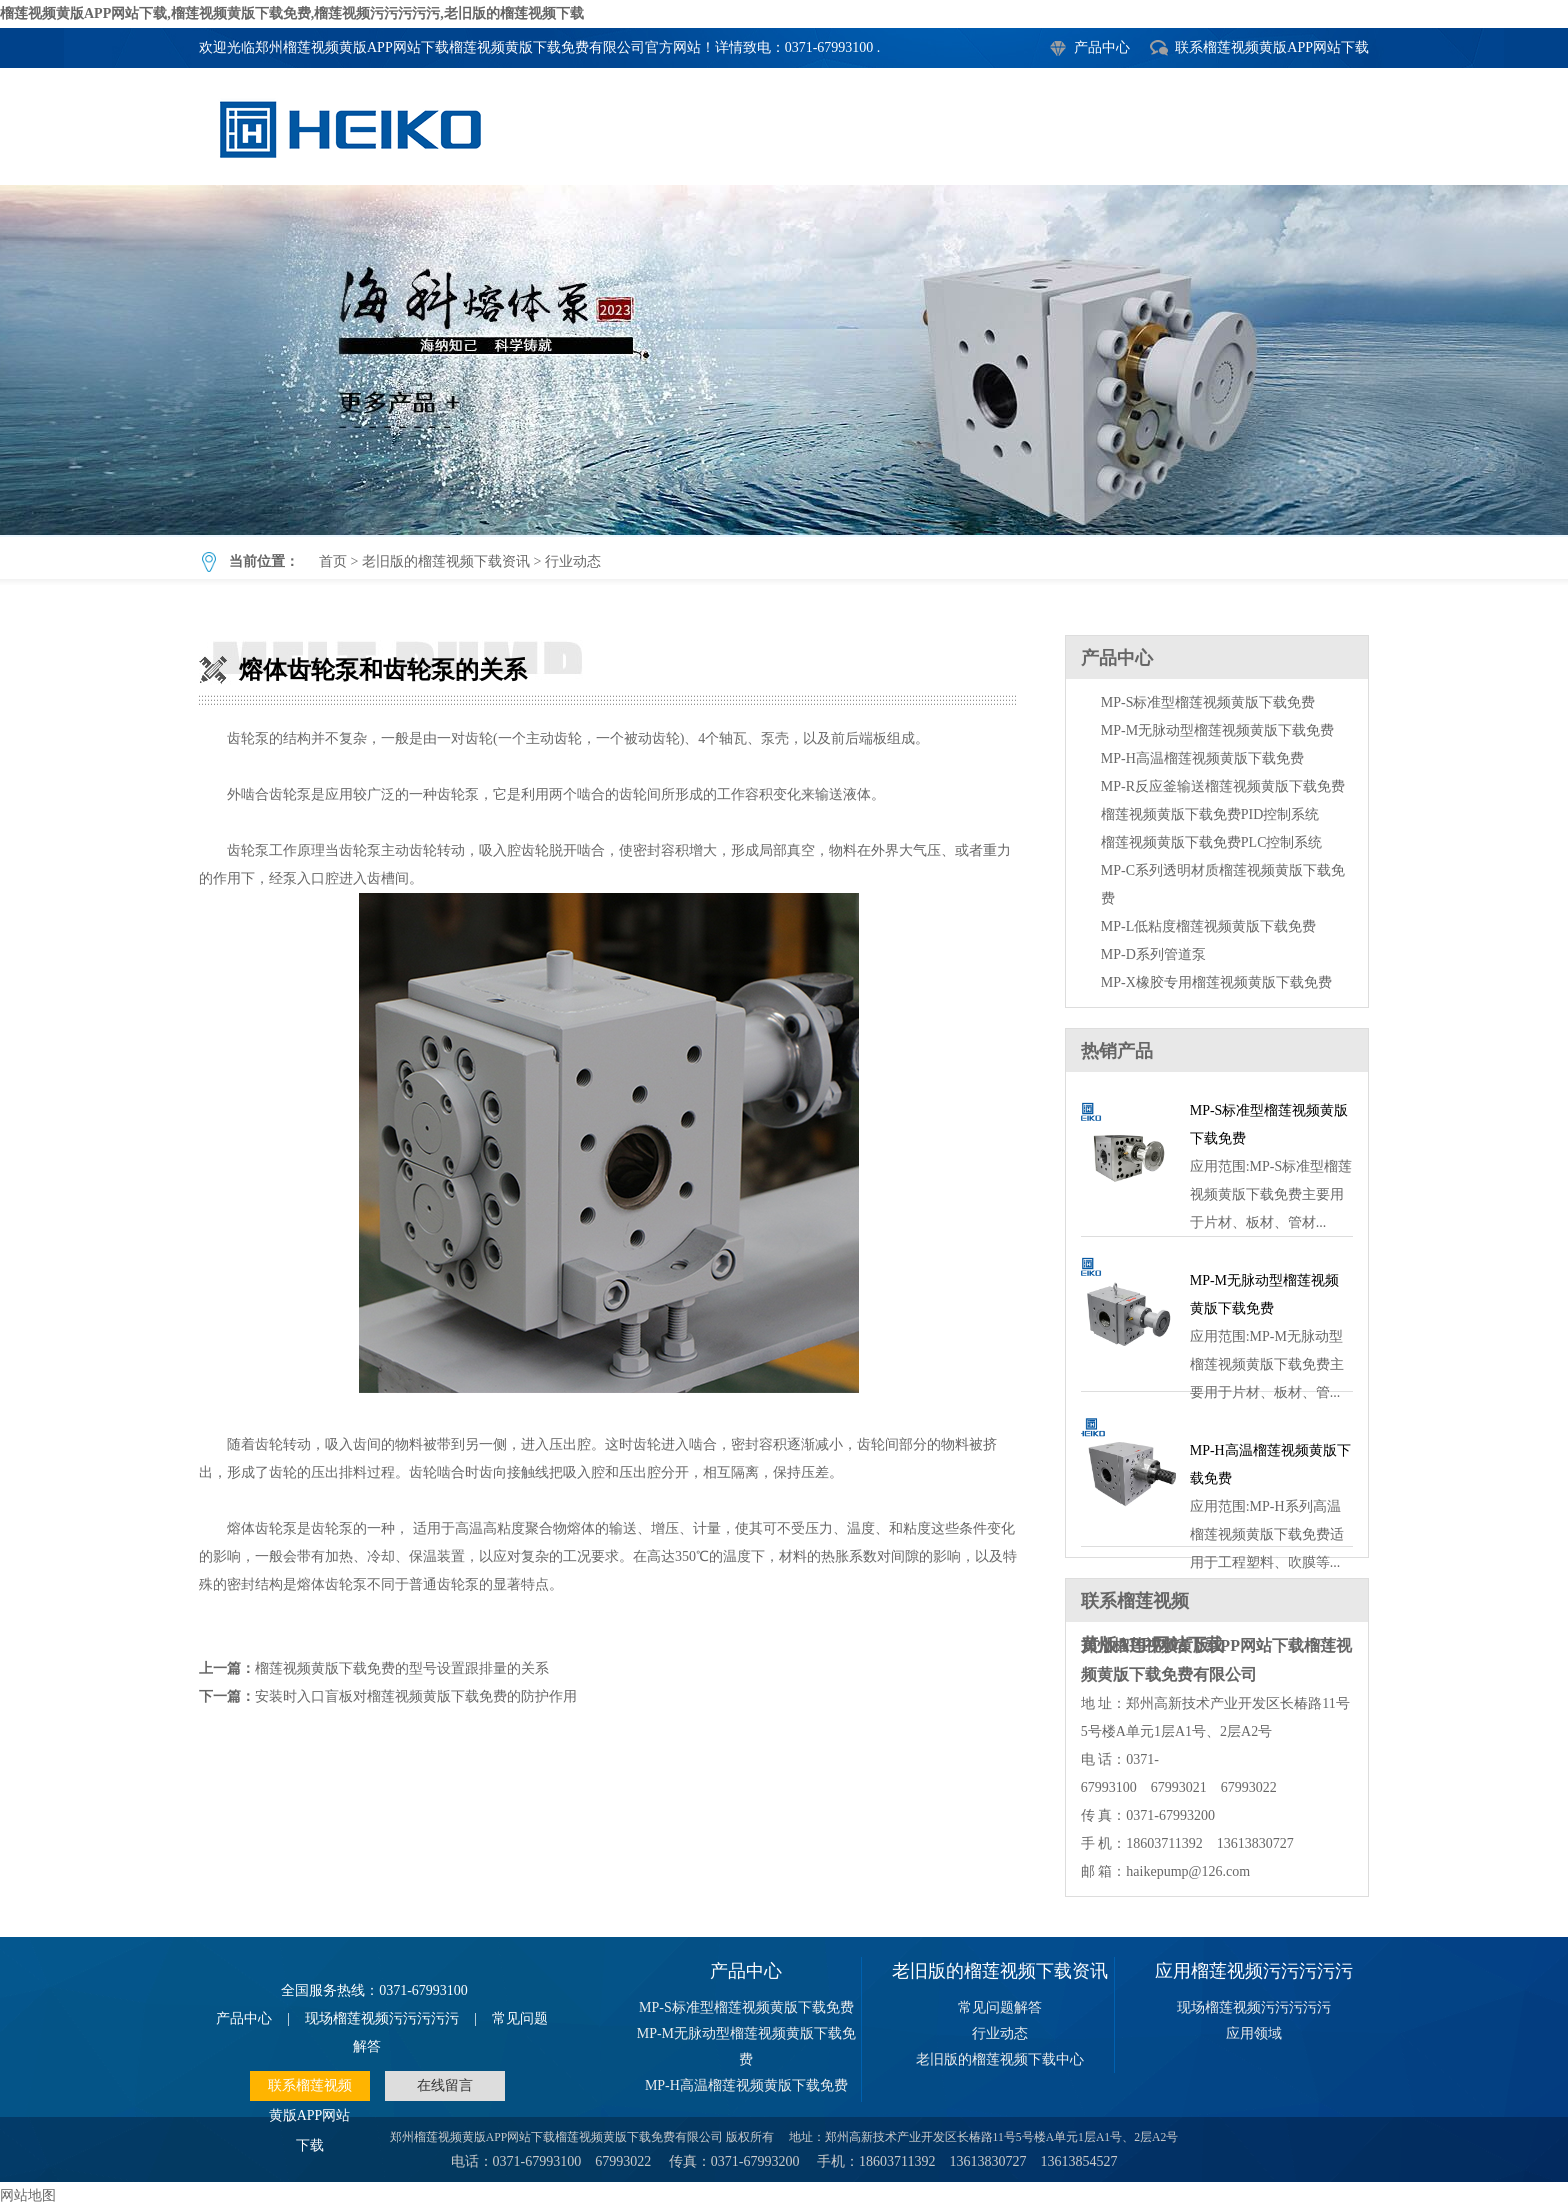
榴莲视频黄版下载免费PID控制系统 (1210, 814)
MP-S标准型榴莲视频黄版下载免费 (1208, 702)
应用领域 (1254, 2033)
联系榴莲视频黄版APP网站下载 (1272, 47)
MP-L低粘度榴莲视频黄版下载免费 (1208, 926)
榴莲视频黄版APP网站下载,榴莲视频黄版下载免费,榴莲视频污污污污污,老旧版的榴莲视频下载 (292, 13)
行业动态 (573, 561)
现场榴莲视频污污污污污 (382, 2018)
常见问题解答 (1000, 2007)
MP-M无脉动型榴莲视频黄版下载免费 (1217, 730)
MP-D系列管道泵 (1153, 954)
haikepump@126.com (1188, 1871)
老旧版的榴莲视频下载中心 (1000, 2059)
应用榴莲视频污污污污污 (1254, 1971)
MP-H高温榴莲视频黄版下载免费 (1202, 758)
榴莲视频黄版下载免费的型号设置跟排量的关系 (402, 1668)
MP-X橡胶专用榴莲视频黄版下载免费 (1216, 982)
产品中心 (1102, 47)
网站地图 (28, 2195)
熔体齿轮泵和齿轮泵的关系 (784, 360)
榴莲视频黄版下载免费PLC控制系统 (1212, 842)
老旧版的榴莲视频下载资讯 (446, 561)
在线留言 (445, 2085)
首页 (333, 561)
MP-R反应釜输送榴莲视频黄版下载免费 (1223, 786)
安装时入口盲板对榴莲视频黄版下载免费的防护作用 (416, 1696)
